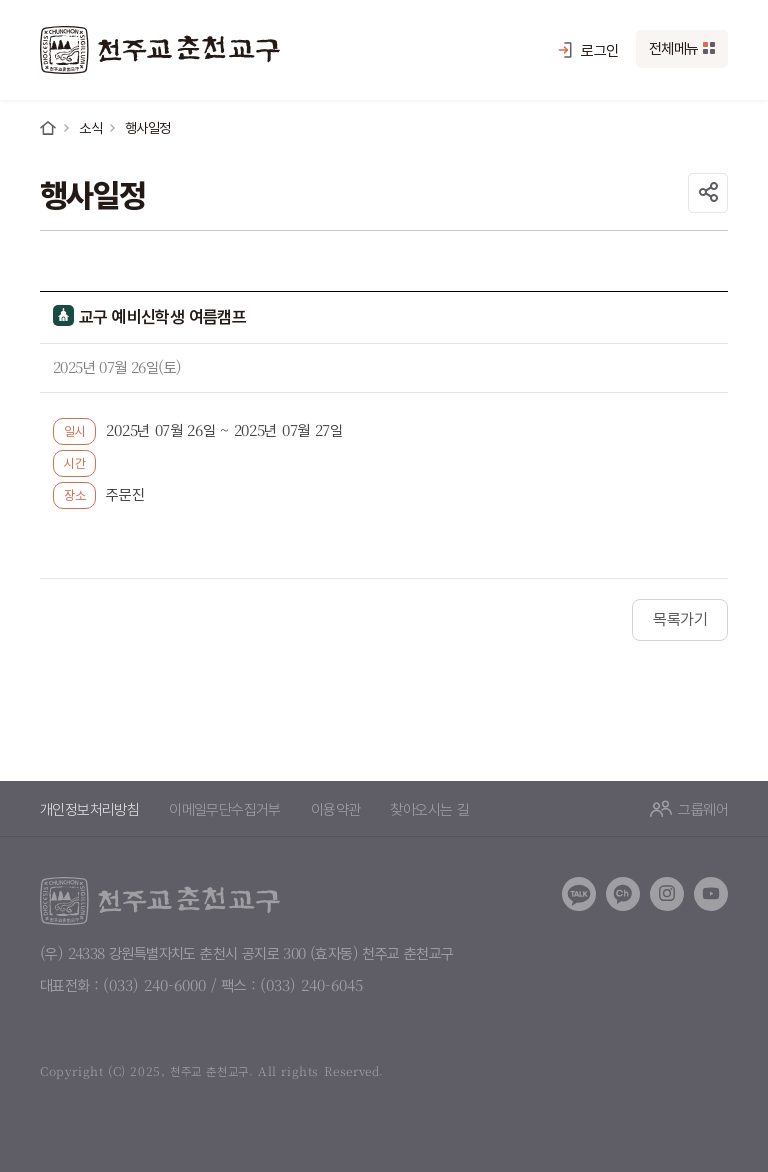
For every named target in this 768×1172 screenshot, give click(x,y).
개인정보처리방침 (89, 808)
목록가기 (680, 619)
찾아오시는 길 (429, 808)
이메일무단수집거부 (225, 808)
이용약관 (336, 808)
